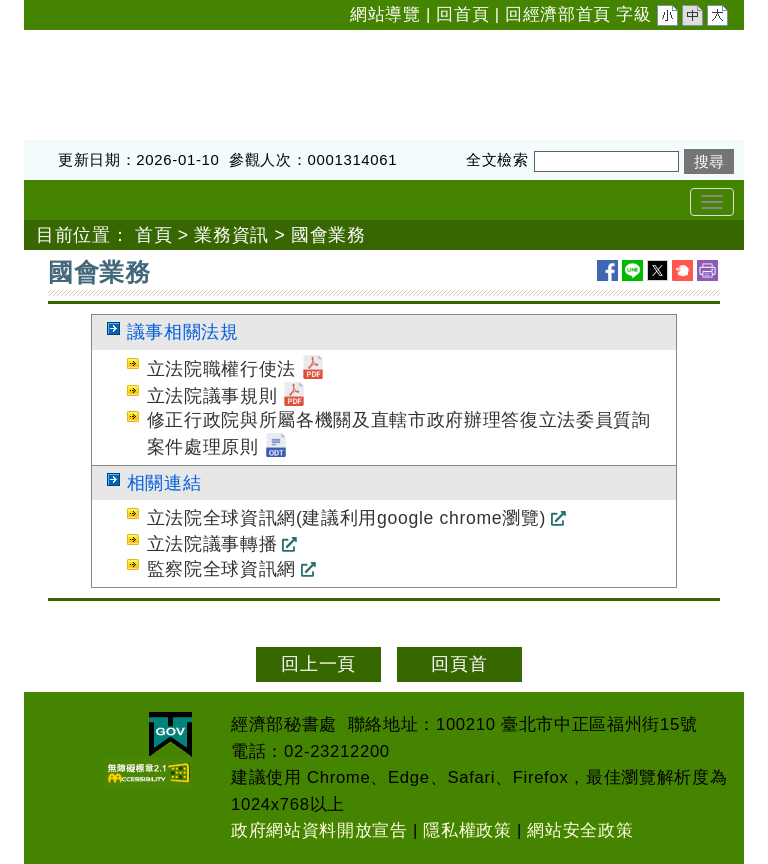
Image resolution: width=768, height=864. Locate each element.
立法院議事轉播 (212, 544)
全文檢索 (497, 159)
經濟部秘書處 (80, 43)
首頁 (153, 235)
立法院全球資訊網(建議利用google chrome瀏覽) (346, 518)
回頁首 (459, 664)
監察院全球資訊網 (221, 569)
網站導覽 (385, 14)
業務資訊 (231, 235)
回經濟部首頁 (558, 14)
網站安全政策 (580, 830)
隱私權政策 (467, 830)
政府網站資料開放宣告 (319, 830)
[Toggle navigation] (712, 202)
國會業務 (328, 235)
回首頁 (462, 14)
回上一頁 (318, 664)
